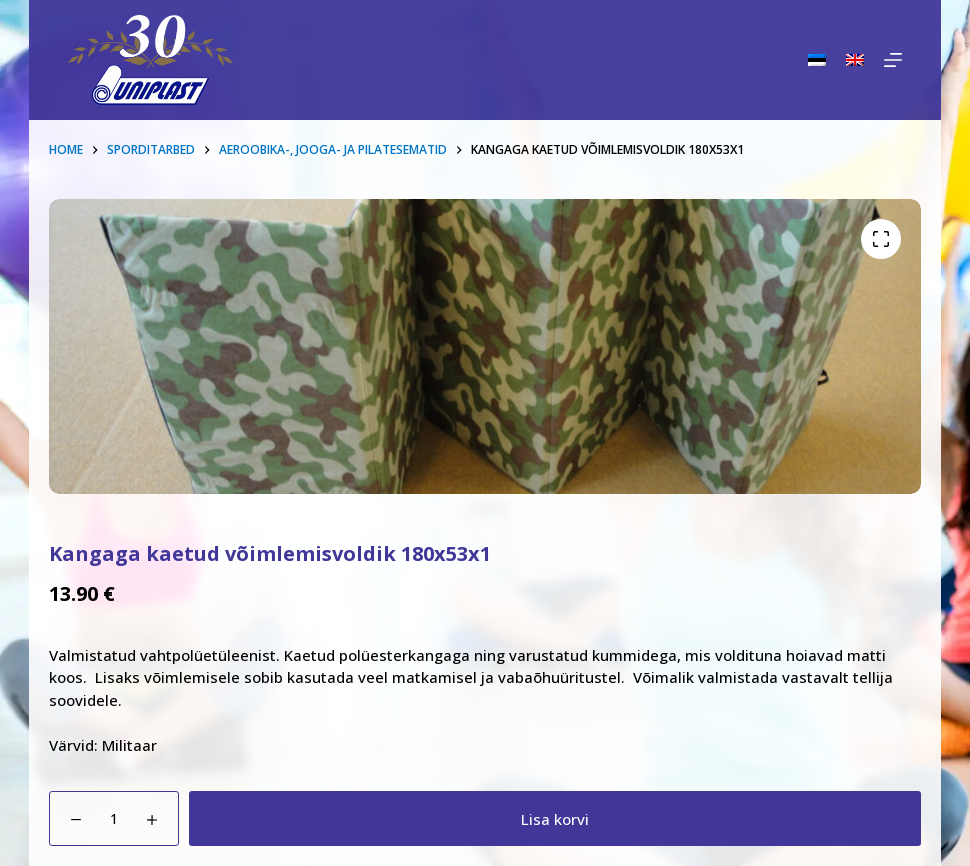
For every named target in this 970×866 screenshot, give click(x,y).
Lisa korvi (555, 819)
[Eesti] (817, 60)
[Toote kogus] (114, 818)
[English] (855, 60)
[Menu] (893, 60)
